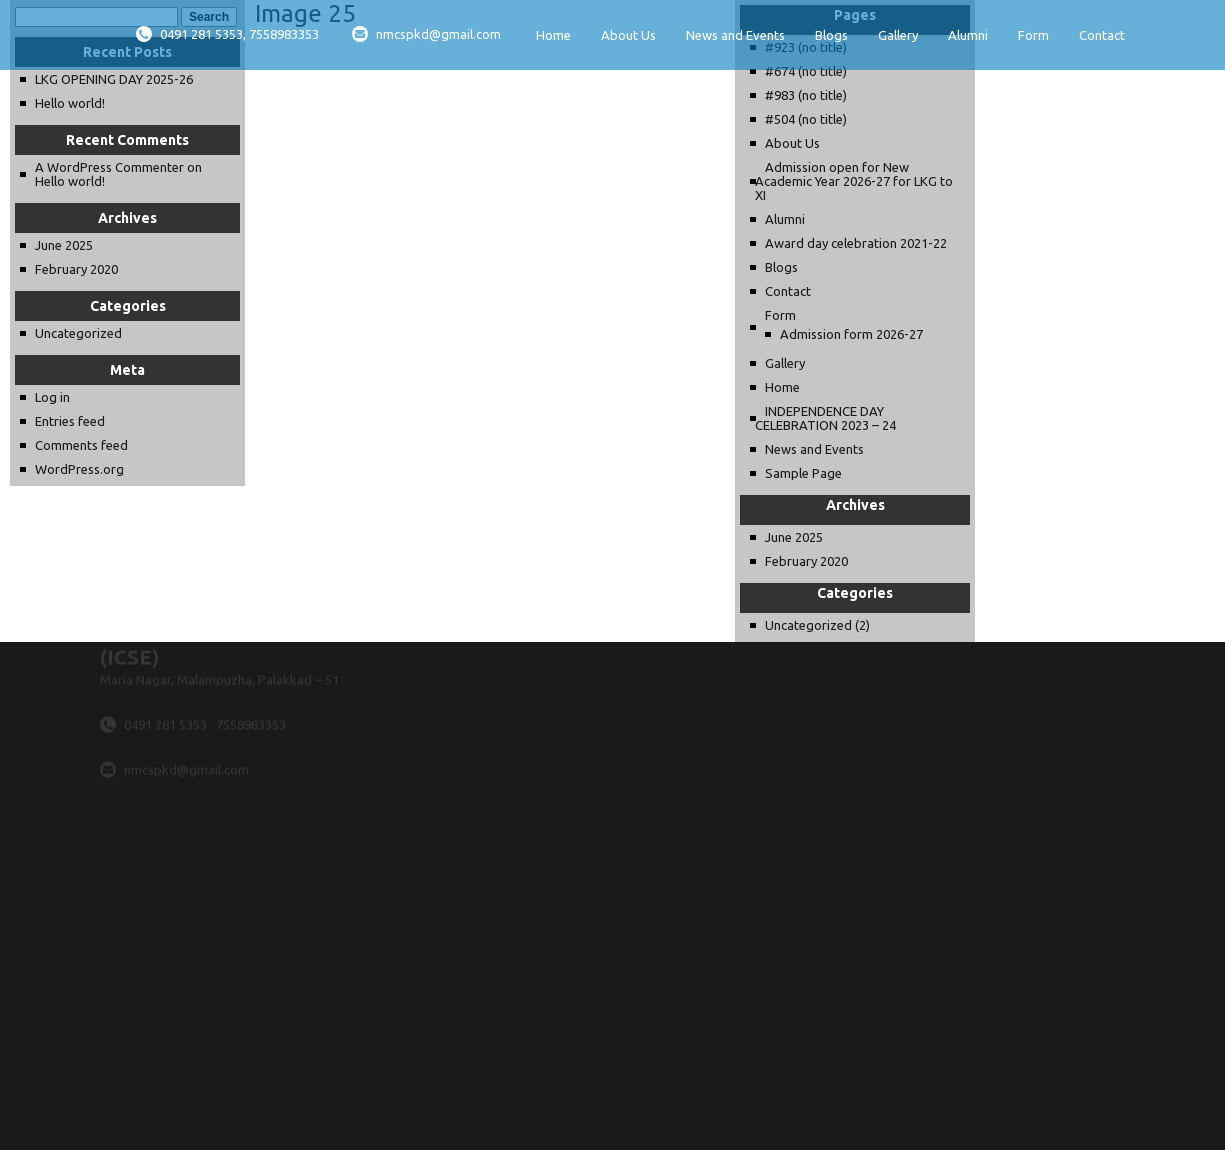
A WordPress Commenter (109, 167)
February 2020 (76, 269)
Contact (1102, 35)
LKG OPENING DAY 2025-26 (114, 79)
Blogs (831, 35)
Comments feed (81, 445)
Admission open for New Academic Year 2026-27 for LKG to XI (854, 181)
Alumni (968, 35)
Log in (52, 397)
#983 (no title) (806, 95)
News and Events (735, 35)
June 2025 (64, 245)
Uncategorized (78, 333)
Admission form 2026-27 (851, 334)
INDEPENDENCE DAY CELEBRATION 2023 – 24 (825, 418)
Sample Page (803, 473)
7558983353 (251, 693)
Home (553, 35)
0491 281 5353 (167, 693)
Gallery (898, 35)
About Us (628, 35)
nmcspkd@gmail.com (426, 34)
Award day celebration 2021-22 (856, 243)
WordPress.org (79, 469)
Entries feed (70, 421)
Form (1033, 35)
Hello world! (70, 103)
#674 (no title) (806, 71)
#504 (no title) (806, 119)
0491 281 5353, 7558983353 (227, 34)
